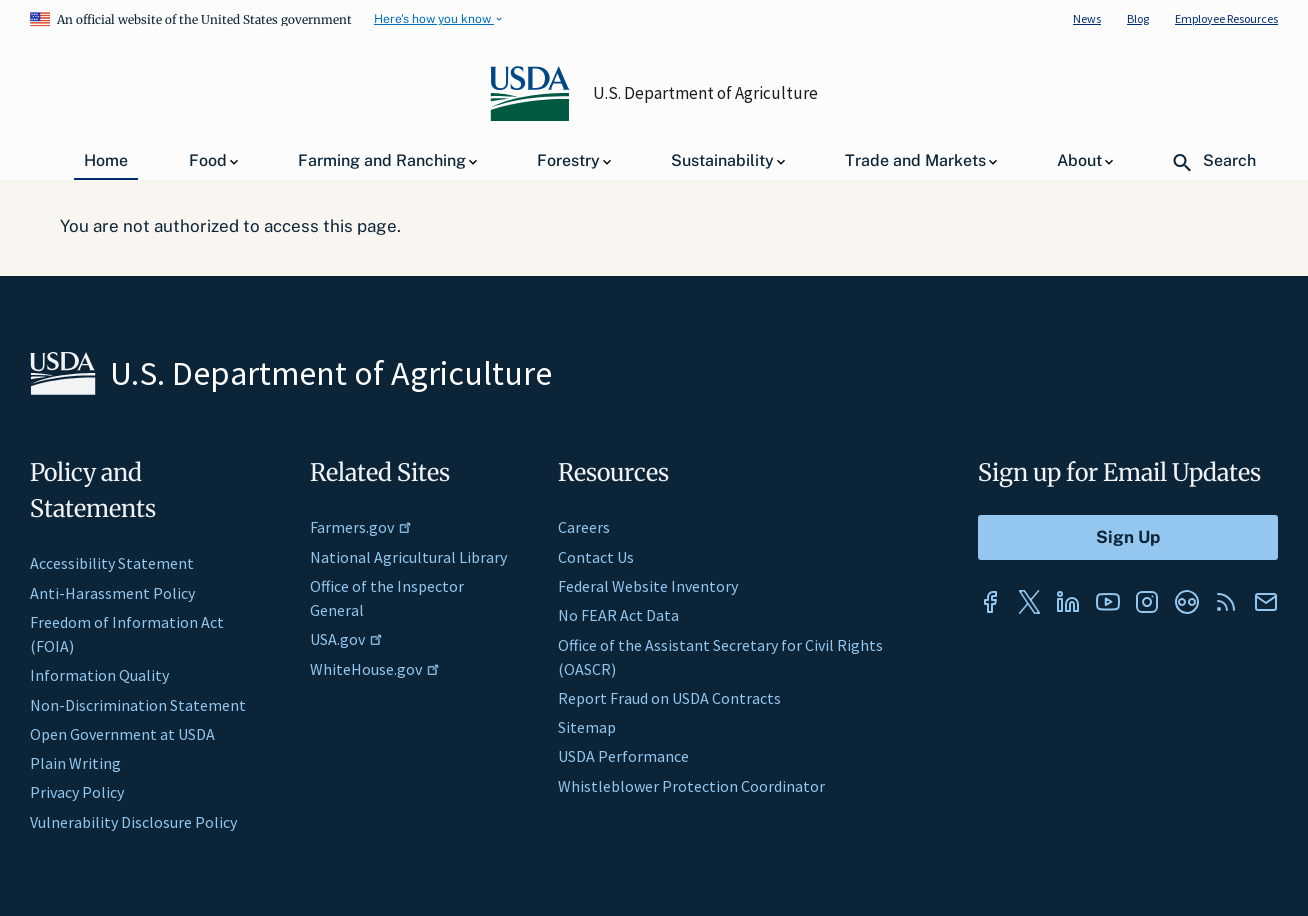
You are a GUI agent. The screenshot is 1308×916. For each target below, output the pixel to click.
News (1087, 18)
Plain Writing (75, 763)
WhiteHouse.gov (375, 669)
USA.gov (346, 639)
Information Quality (99, 675)
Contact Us (596, 557)
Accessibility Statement (112, 563)
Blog (1138, 18)
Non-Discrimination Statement (138, 705)
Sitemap (587, 727)
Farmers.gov (361, 527)
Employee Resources (1226, 18)
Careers (584, 527)
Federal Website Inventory (648, 586)
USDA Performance (623, 756)
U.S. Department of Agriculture (706, 93)
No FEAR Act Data (618, 615)
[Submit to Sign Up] (1128, 537)
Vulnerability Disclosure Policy (133, 822)
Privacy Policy (77, 792)
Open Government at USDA (122, 734)
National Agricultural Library (408, 557)
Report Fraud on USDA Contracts (669, 698)
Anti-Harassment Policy (112, 593)
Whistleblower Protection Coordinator (691, 786)
